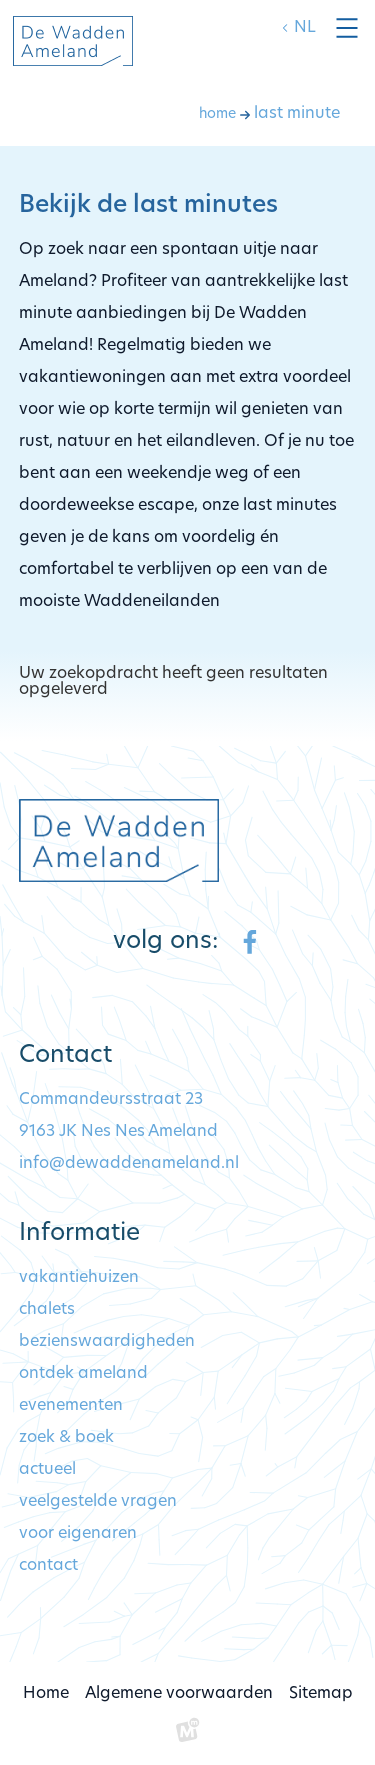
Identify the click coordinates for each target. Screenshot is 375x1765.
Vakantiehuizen (79, 1278)
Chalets (47, 1310)
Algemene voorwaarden (179, 1694)
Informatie (79, 1234)
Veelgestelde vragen (98, 1502)
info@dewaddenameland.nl (129, 1164)
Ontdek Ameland (83, 1374)
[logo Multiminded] (188, 1733)
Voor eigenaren (78, 1534)
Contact (48, 1566)
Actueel (47, 1470)
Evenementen (71, 1406)
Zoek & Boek (66, 1438)
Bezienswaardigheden (107, 1342)
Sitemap (321, 1694)
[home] (73, 41)
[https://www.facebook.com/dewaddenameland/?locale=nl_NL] (250, 942)
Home (46, 1694)
